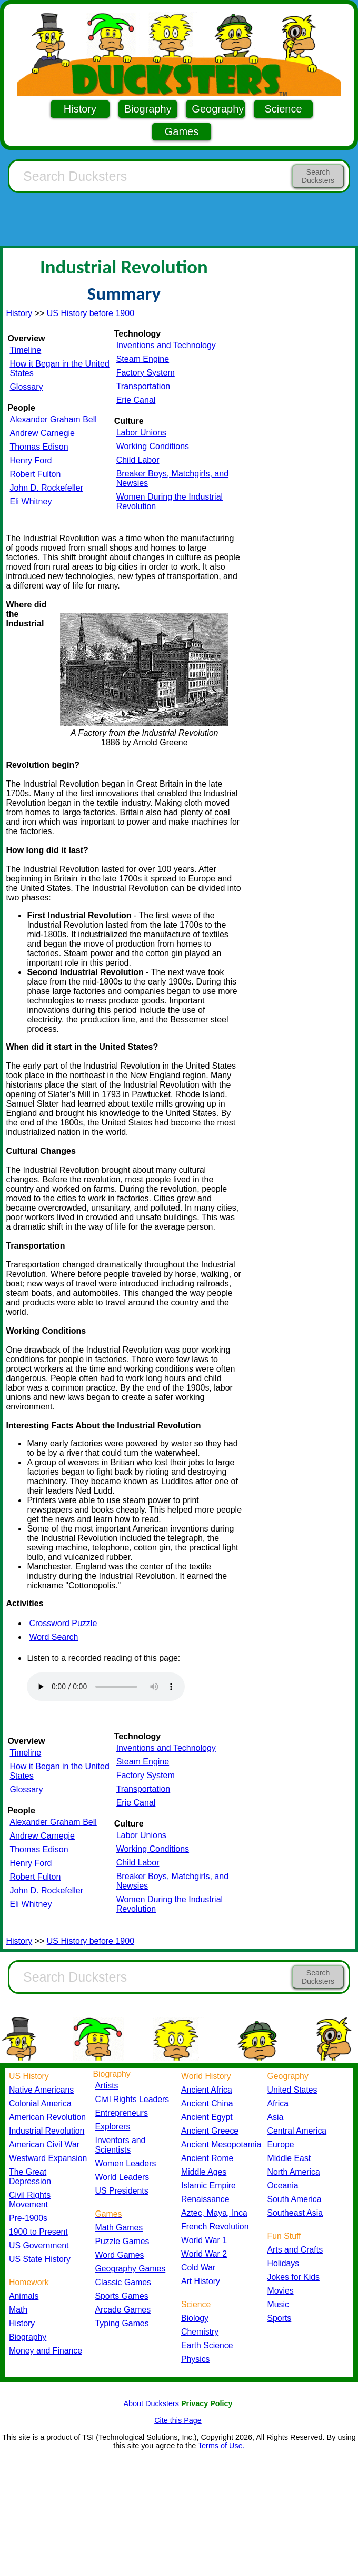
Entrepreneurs (121, 2112)
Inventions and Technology (166, 345)
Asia (275, 2117)
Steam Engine (143, 358)
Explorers (113, 2126)
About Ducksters (151, 2403)
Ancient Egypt (207, 2117)
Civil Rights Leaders (132, 2099)
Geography (218, 109)
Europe (280, 2144)
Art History (200, 2281)
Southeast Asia (295, 2212)
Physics (195, 2359)
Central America (297, 2130)
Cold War (198, 2267)
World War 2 (204, 2253)
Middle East (289, 2158)
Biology (194, 2318)
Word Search (53, 1636)
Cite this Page (178, 2420)
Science (283, 109)
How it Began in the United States (59, 368)
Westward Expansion (48, 2158)
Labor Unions (141, 432)
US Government (38, 2245)
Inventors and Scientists (120, 2145)
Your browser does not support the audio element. (106, 1686)
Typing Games (122, 2323)
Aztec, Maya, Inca (214, 2212)
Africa (278, 2103)
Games (181, 131)
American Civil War (44, 2144)
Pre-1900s (28, 2218)
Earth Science (207, 2345)
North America (293, 2171)
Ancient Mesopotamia (221, 2144)
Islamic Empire (208, 2185)
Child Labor (138, 459)
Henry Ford (30, 460)
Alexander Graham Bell (52, 419)
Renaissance (205, 2199)
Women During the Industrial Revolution (169, 501)
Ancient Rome (207, 2158)
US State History (40, 2259)
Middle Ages (203, 2171)
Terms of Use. (221, 2445)
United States (292, 2089)
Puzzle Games (122, 2241)
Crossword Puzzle (63, 1623)
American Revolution (47, 2117)
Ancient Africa (206, 2089)
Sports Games (121, 2295)
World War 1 (204, 2240)
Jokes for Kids (293, 2277)
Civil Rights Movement (30, 2199)
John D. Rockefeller (46, 487)
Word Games (119, 2254)
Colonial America (40, 2103)
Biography (148, 109)
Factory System (145, 372)
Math (18, 2309)
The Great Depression (30, 2176)
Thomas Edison (38, 446)
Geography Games (130, 2268)
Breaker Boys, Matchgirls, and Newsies (172, 478)
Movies (280, 2290)
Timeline (25, 350)
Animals (23, 2295)
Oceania (283, 2185)
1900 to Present (38, 2231)
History (80, 109)
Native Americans (41, 2089)
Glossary (26, 386)
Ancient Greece (209, 2130)
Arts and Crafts (295, 2249)
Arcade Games (123, 2309)
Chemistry (199, 2331)
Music (278, 2304)
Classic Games (123, 2282)
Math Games (119, 2227)
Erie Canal (136, 399)
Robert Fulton (35, 474)
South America (294, 2199)
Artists (106, 2085)
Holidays (283, 2263)
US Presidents (121, 2190)
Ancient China (207, 2103)
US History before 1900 (90, 313)
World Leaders (122, 2177)
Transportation (143, 386)
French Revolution (214, 2226)
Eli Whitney (30, 501)
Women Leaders (125, 2163)
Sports (279, 2318)
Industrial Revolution (46, 2130)
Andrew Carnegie (42, 433)
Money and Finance (45, 2350)
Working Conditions (152, 446)
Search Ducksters (318, 176)
